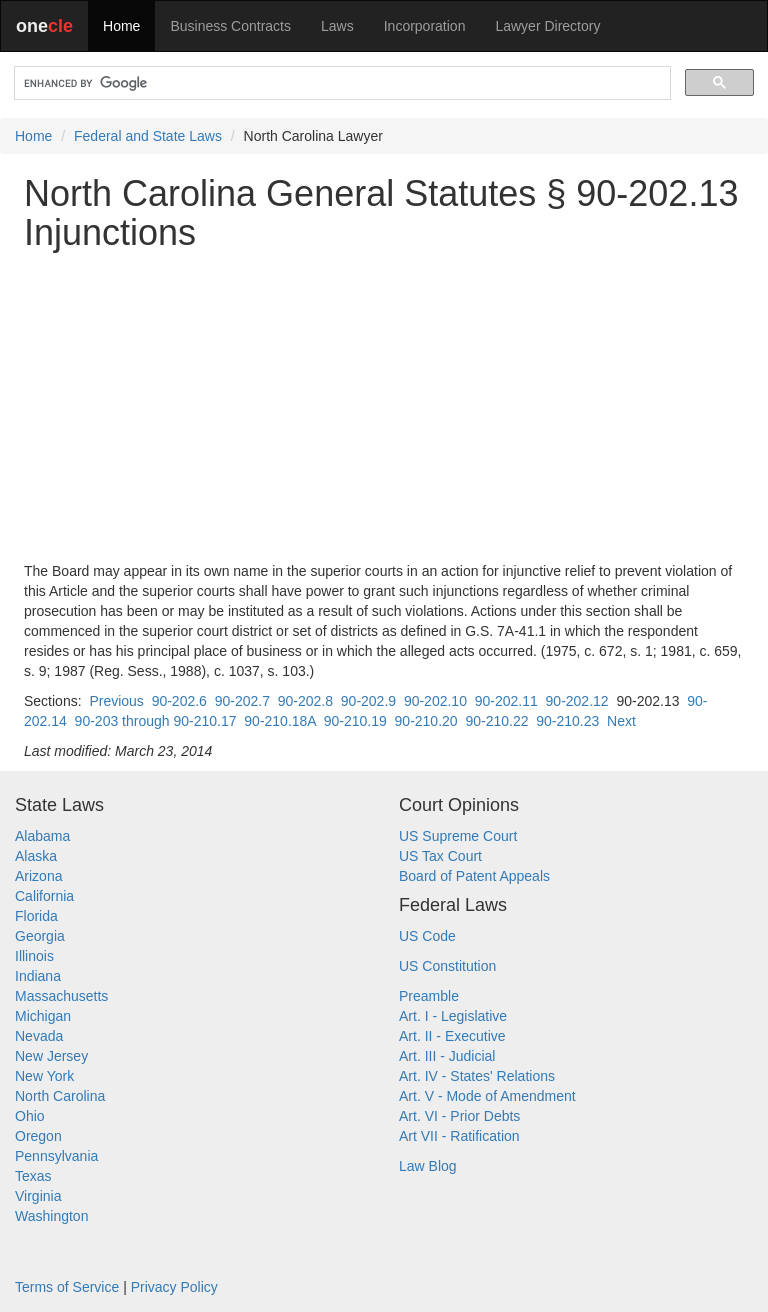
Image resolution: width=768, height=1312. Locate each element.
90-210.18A (280, 721)
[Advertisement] (384, 407)
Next (621, 721)
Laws (337, 26)
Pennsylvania (56, 1156)
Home (121, 26)
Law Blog (428, 1166)
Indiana (38, 976)
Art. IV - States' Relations (477, 1076)
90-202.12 (577, 701)
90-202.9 (368, 701)
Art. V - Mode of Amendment (487, 1096)
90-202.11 (506, 701)
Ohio (30, 1116)
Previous (116, 701)
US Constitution (447, 966)
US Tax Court (440, 856)
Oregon (38, 1136)
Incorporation (425, 26)
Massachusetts (61, 996)
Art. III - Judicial (447, 1056)
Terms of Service (67, 1287)
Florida (36, 916)
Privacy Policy (174, 1287)
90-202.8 (305, 701)
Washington (51, 1216)
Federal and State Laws (148, 136)
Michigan (43, 1016)
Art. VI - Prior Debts (459, 1116)
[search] (340, 83)
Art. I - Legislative (453, 1016)
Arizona (38, 876)
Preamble (429, 996)
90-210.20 (426, 721)
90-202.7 (242, 701)
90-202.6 (179, 701)
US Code (427, 936)
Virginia (38, 1196)
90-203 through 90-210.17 (156, 721)
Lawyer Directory (547, 26)
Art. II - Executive (452, 1036)
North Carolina (60, 1096)
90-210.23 (567, 721)
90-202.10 (435, 701)
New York (44, 1076)
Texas (33, 1176)
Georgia (40, 936)
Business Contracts (230, 26)
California (44, 896)
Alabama (42, 836)
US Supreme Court (458, 836)
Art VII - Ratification (459, 1136)
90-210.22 (496, 721)
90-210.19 (355, 721)
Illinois (34, 956)
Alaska (36, 856)
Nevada (39, 1036)
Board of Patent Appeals (474, 876)
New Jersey (51, 1056)
